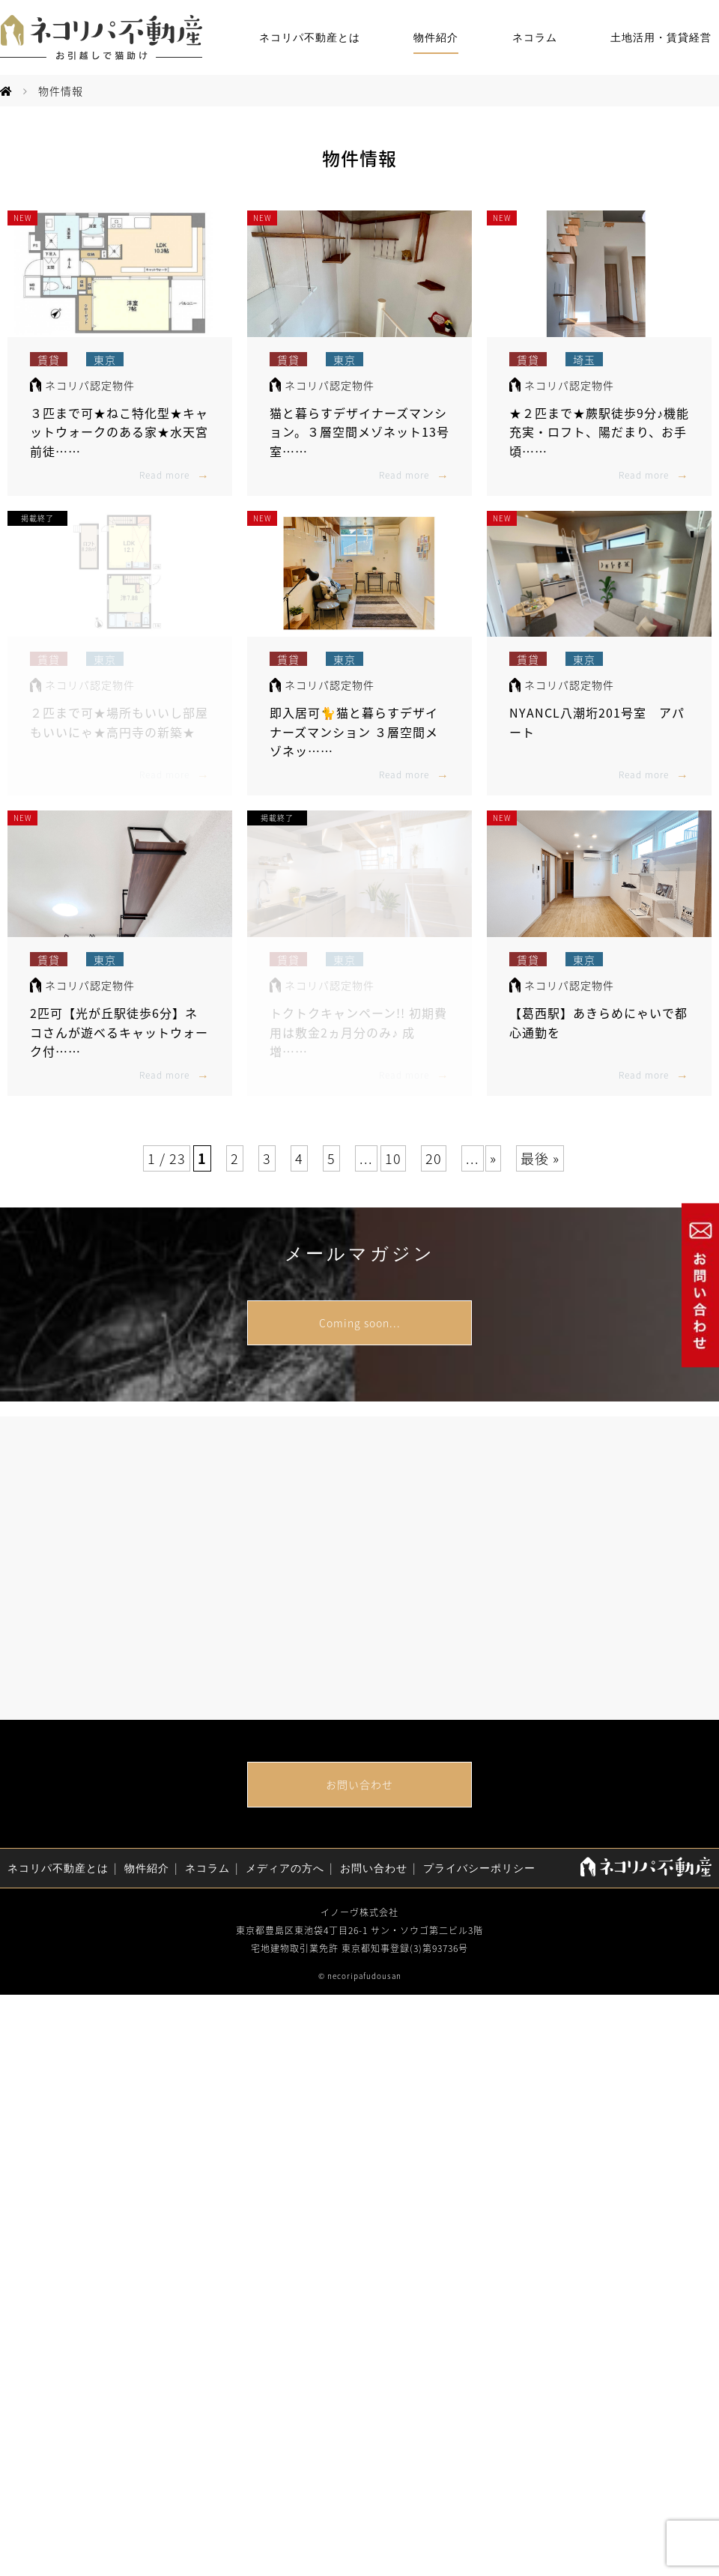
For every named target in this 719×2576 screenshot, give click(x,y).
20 (433, 1158)
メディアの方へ (285, 1868)
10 (393, 1158)
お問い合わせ (359, 1784)
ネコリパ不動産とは (309, 37)
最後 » (540, 1158)
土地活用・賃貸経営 (661, 37)
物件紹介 (435, 37)
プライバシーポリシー (479, 1868)
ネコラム (534, 37)
